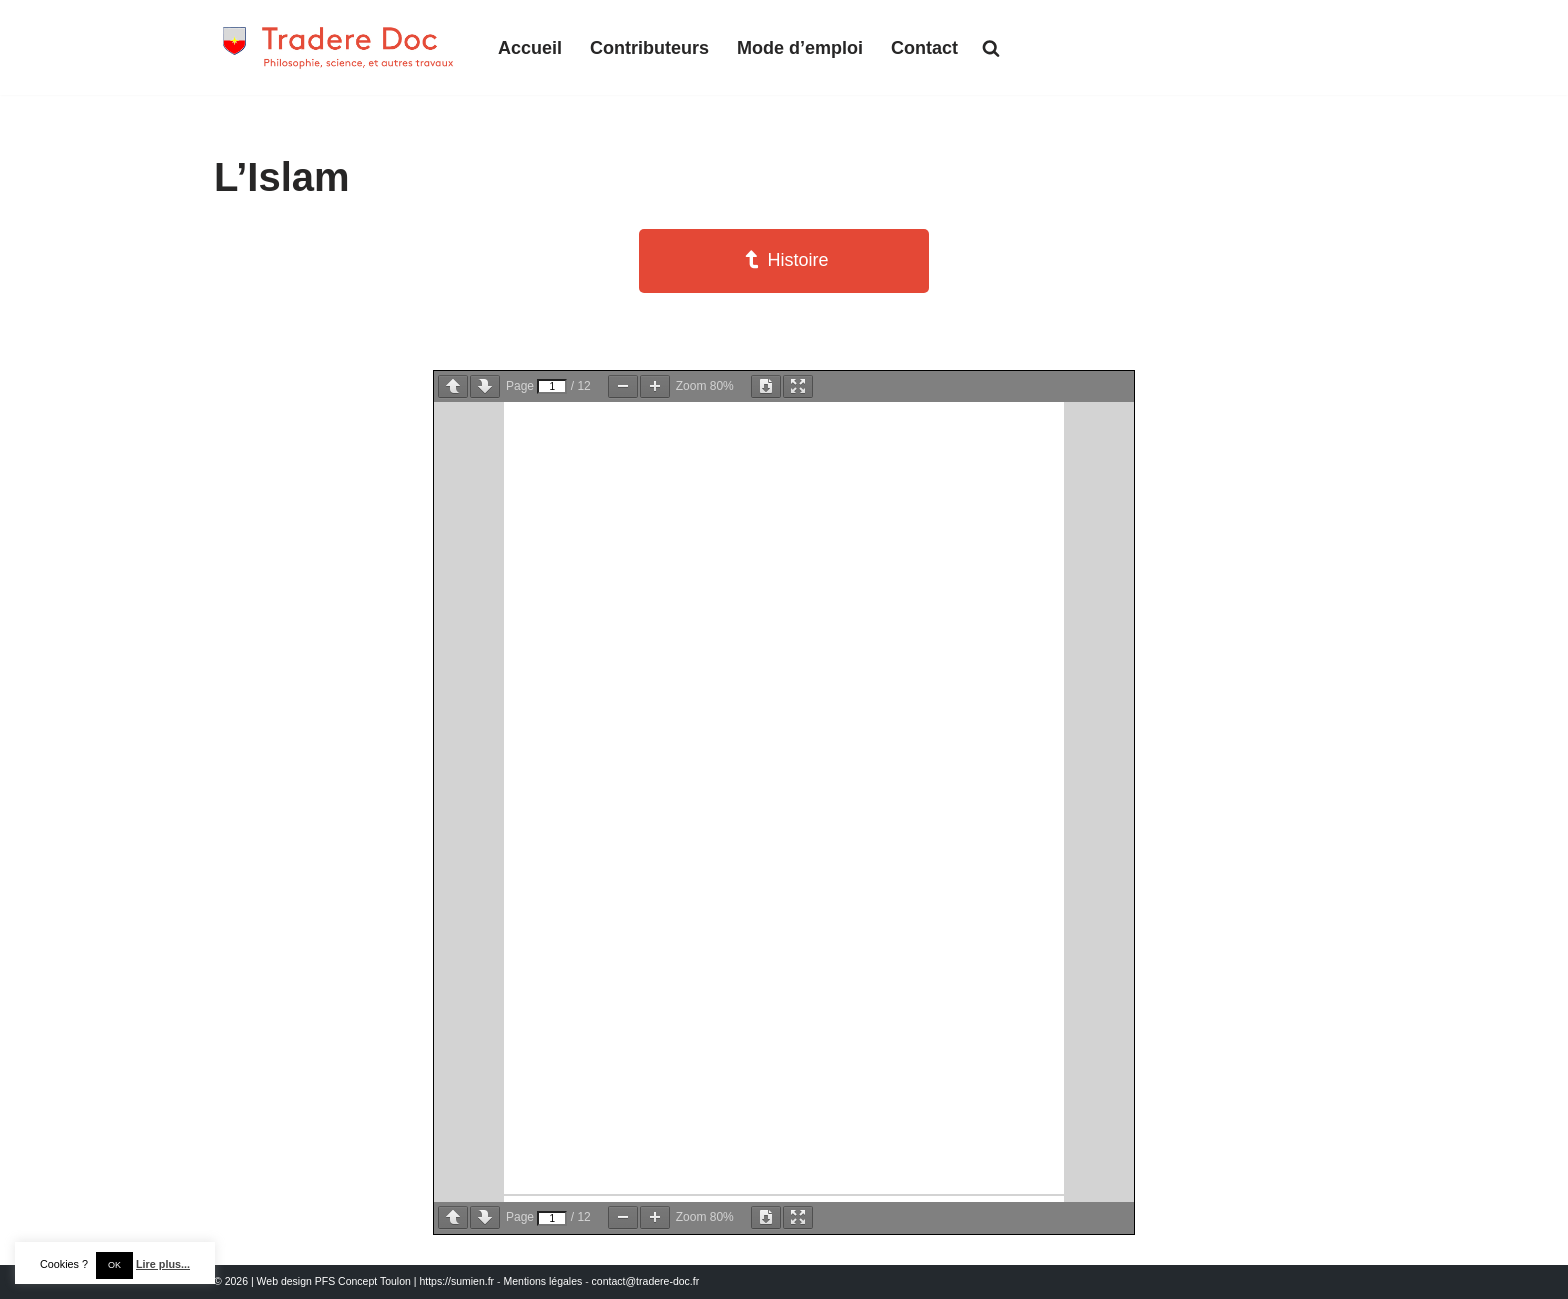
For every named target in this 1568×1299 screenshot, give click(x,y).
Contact (924, 48)
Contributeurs (649, 48)
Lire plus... (163, 1264)
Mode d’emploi (800, 48)
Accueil (530, 48)
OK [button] (114, 1265)
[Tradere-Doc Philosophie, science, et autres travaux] (339, 47)
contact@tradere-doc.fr (646, 1281)
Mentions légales (542, 1281)
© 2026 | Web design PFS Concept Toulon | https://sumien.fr (354, 1281)
